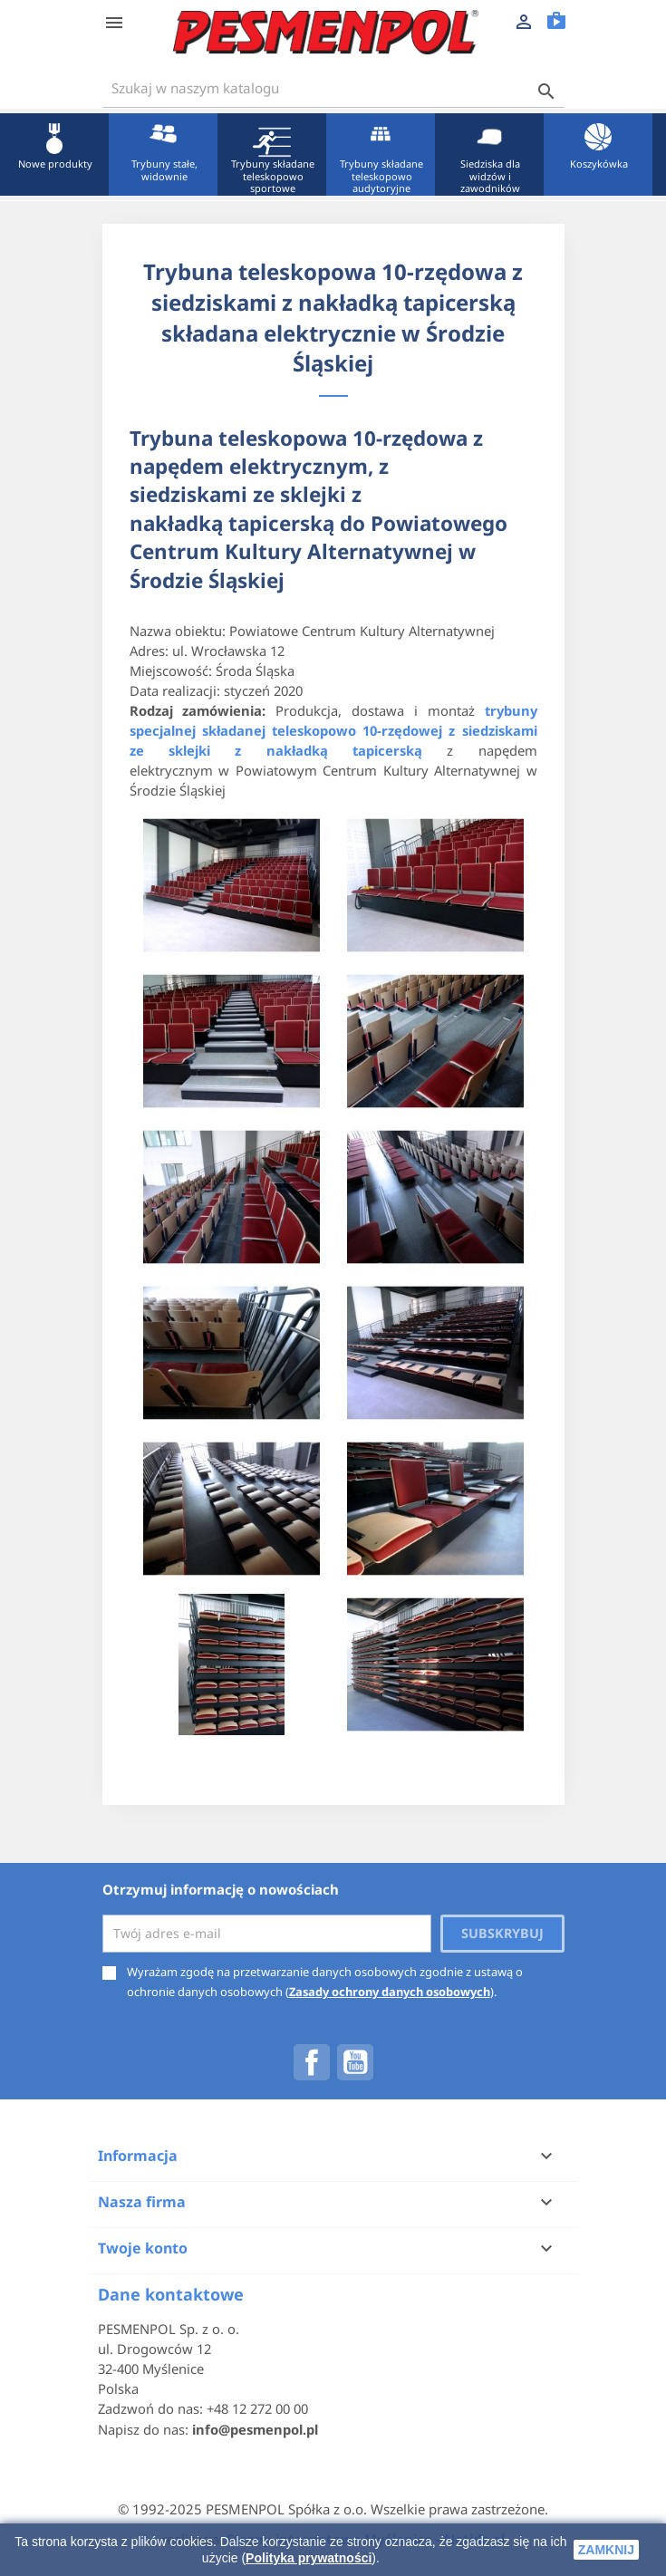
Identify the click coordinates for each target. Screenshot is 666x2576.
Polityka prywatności (309, 2558)
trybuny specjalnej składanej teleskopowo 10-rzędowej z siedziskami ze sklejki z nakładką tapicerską (333, 730)
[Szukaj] (333, 88)
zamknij (606, 2549)
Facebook (312, 2062)
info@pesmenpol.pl (255, 2429)
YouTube (355, 2062)
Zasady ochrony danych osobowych (389, 1991)
